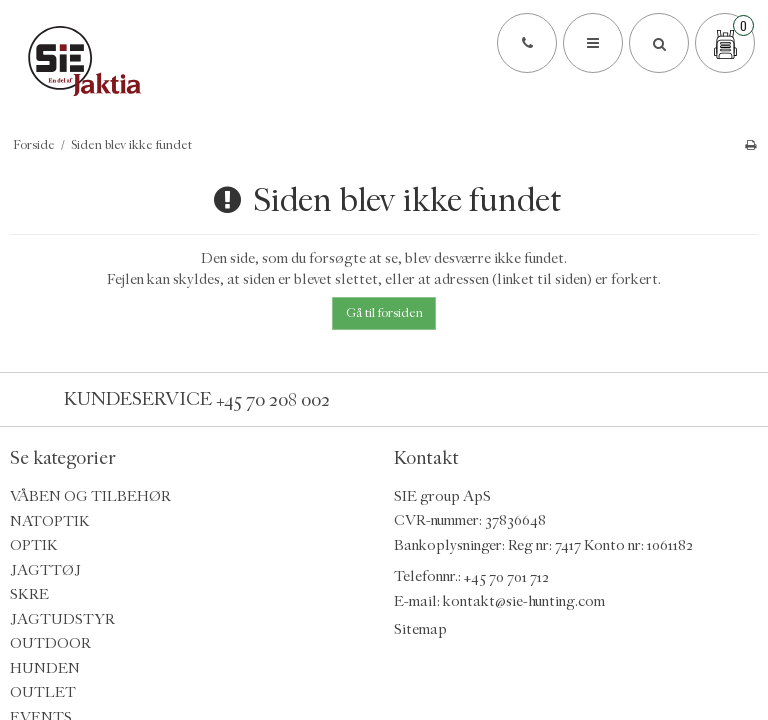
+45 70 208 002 (273, 399)
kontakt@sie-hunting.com (524, 601)
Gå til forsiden (384, 312)
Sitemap (420, 629)
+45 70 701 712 (506, 576)
